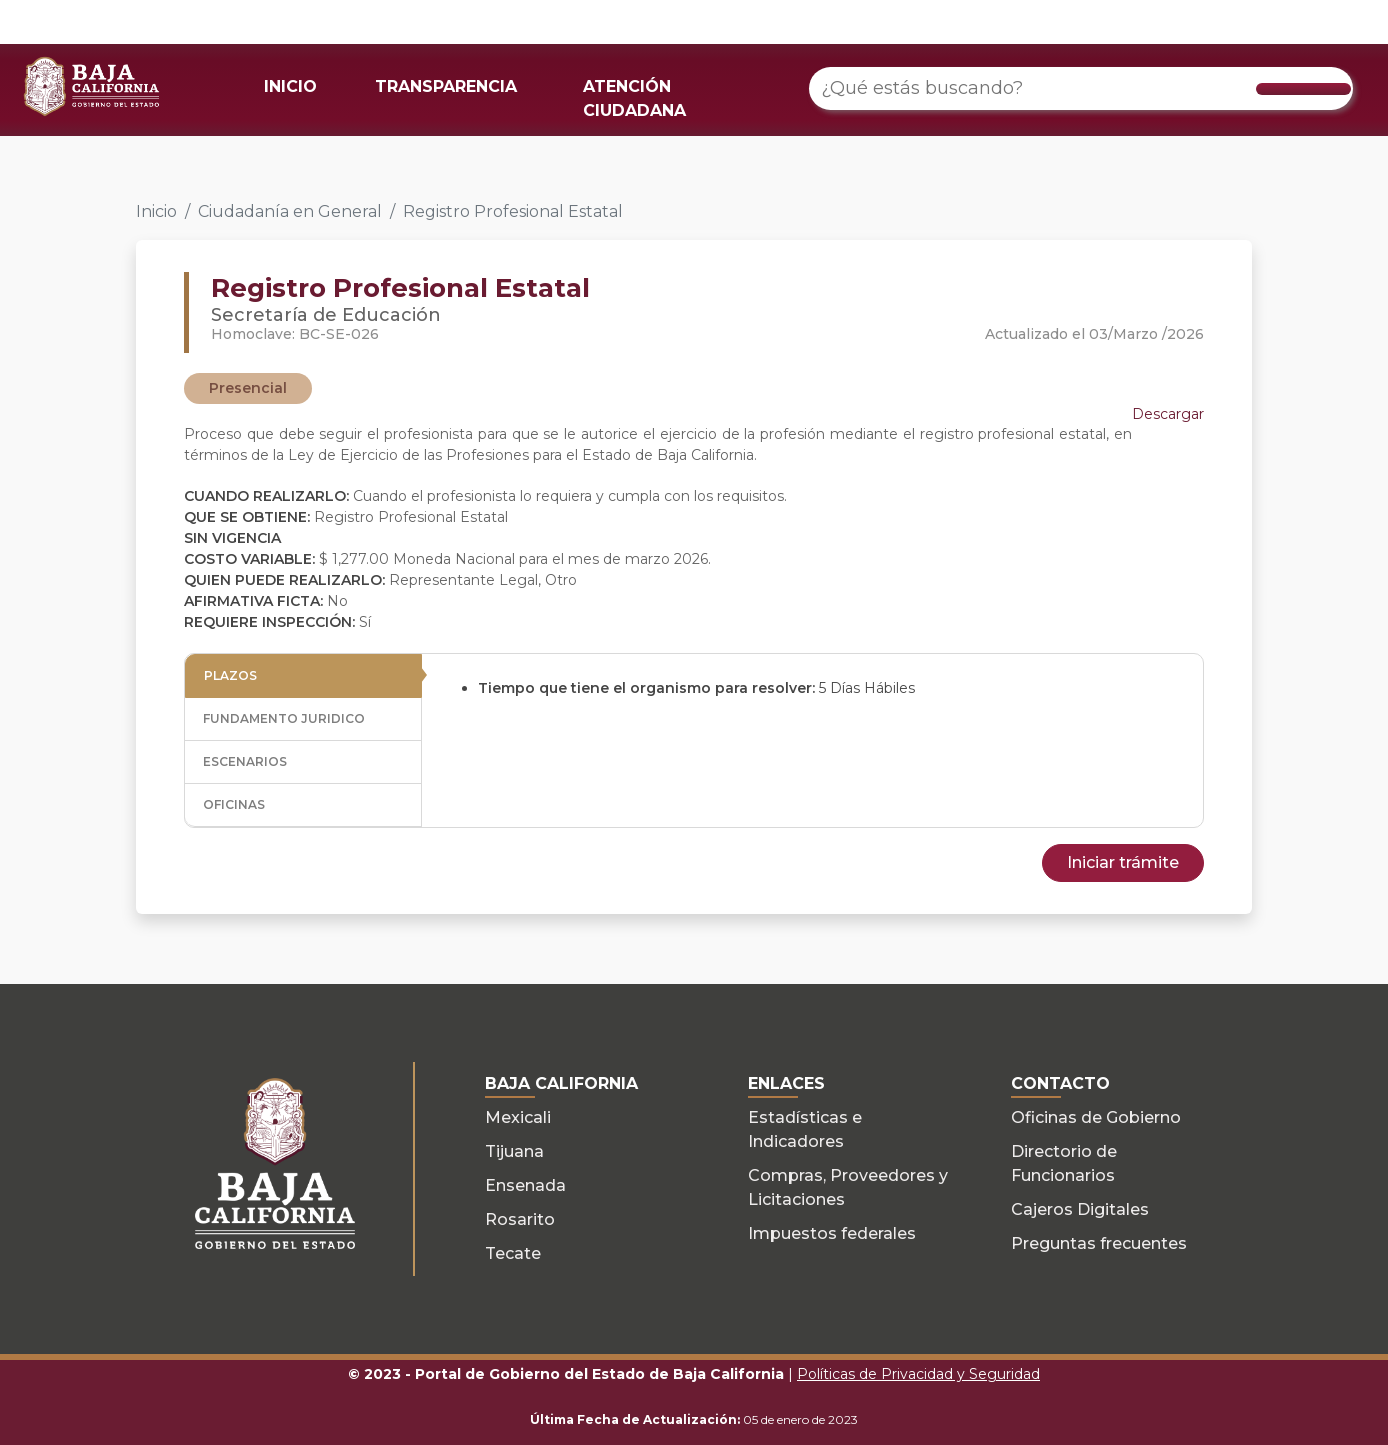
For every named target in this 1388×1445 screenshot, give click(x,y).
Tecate (513, 1253)
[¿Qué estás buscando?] (1081, 88)
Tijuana (514, 1151)
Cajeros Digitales (1080, 1209)
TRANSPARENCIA (446, 86)
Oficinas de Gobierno (1096, 1117)
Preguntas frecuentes (1099, 1243)
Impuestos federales (832, 1233)
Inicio (156, 211)
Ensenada (525, 1185)
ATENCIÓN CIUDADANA (634, 98)
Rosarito (520, 1219)
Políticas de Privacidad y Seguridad (918, 1374)
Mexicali (518, 1117)
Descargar (1168, 414)
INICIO (290, 86)
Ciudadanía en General (290, 211)
